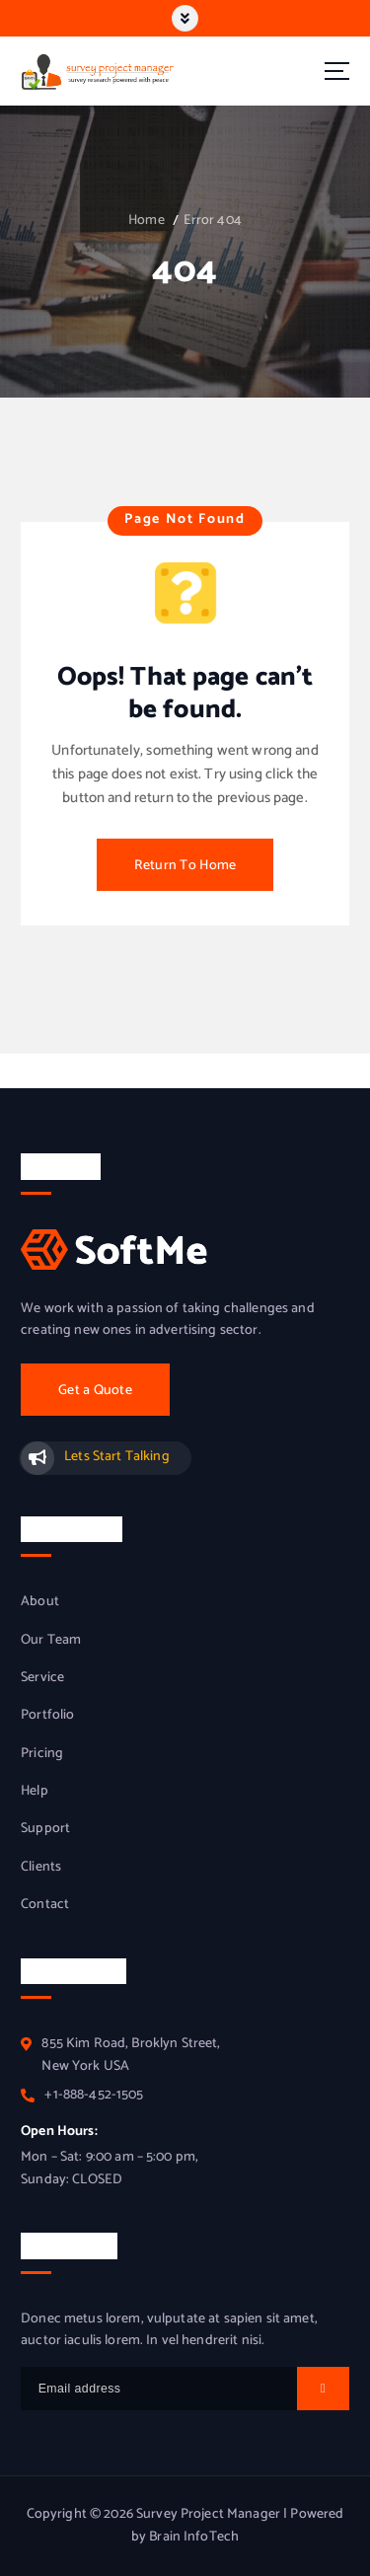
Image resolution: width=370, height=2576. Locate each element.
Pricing (42, 1754)
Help (34, 1792)
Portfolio (47, 1716)
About (40, 1602)
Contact (45, 1905)
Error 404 (213, 220)
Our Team (51, 1641)
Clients (41, 1867)
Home (146, 220)
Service (42, 1678)
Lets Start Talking (117, 1456)
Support (45, 1829)
